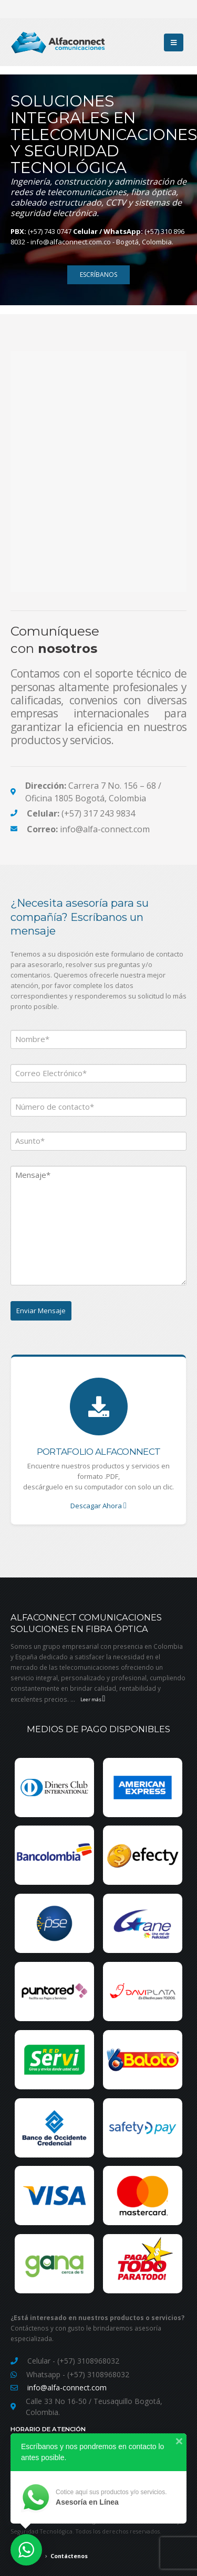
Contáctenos (69, 2556)
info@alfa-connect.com (67, 2387)
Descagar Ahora (98, 1505)
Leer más (93, 1698)
